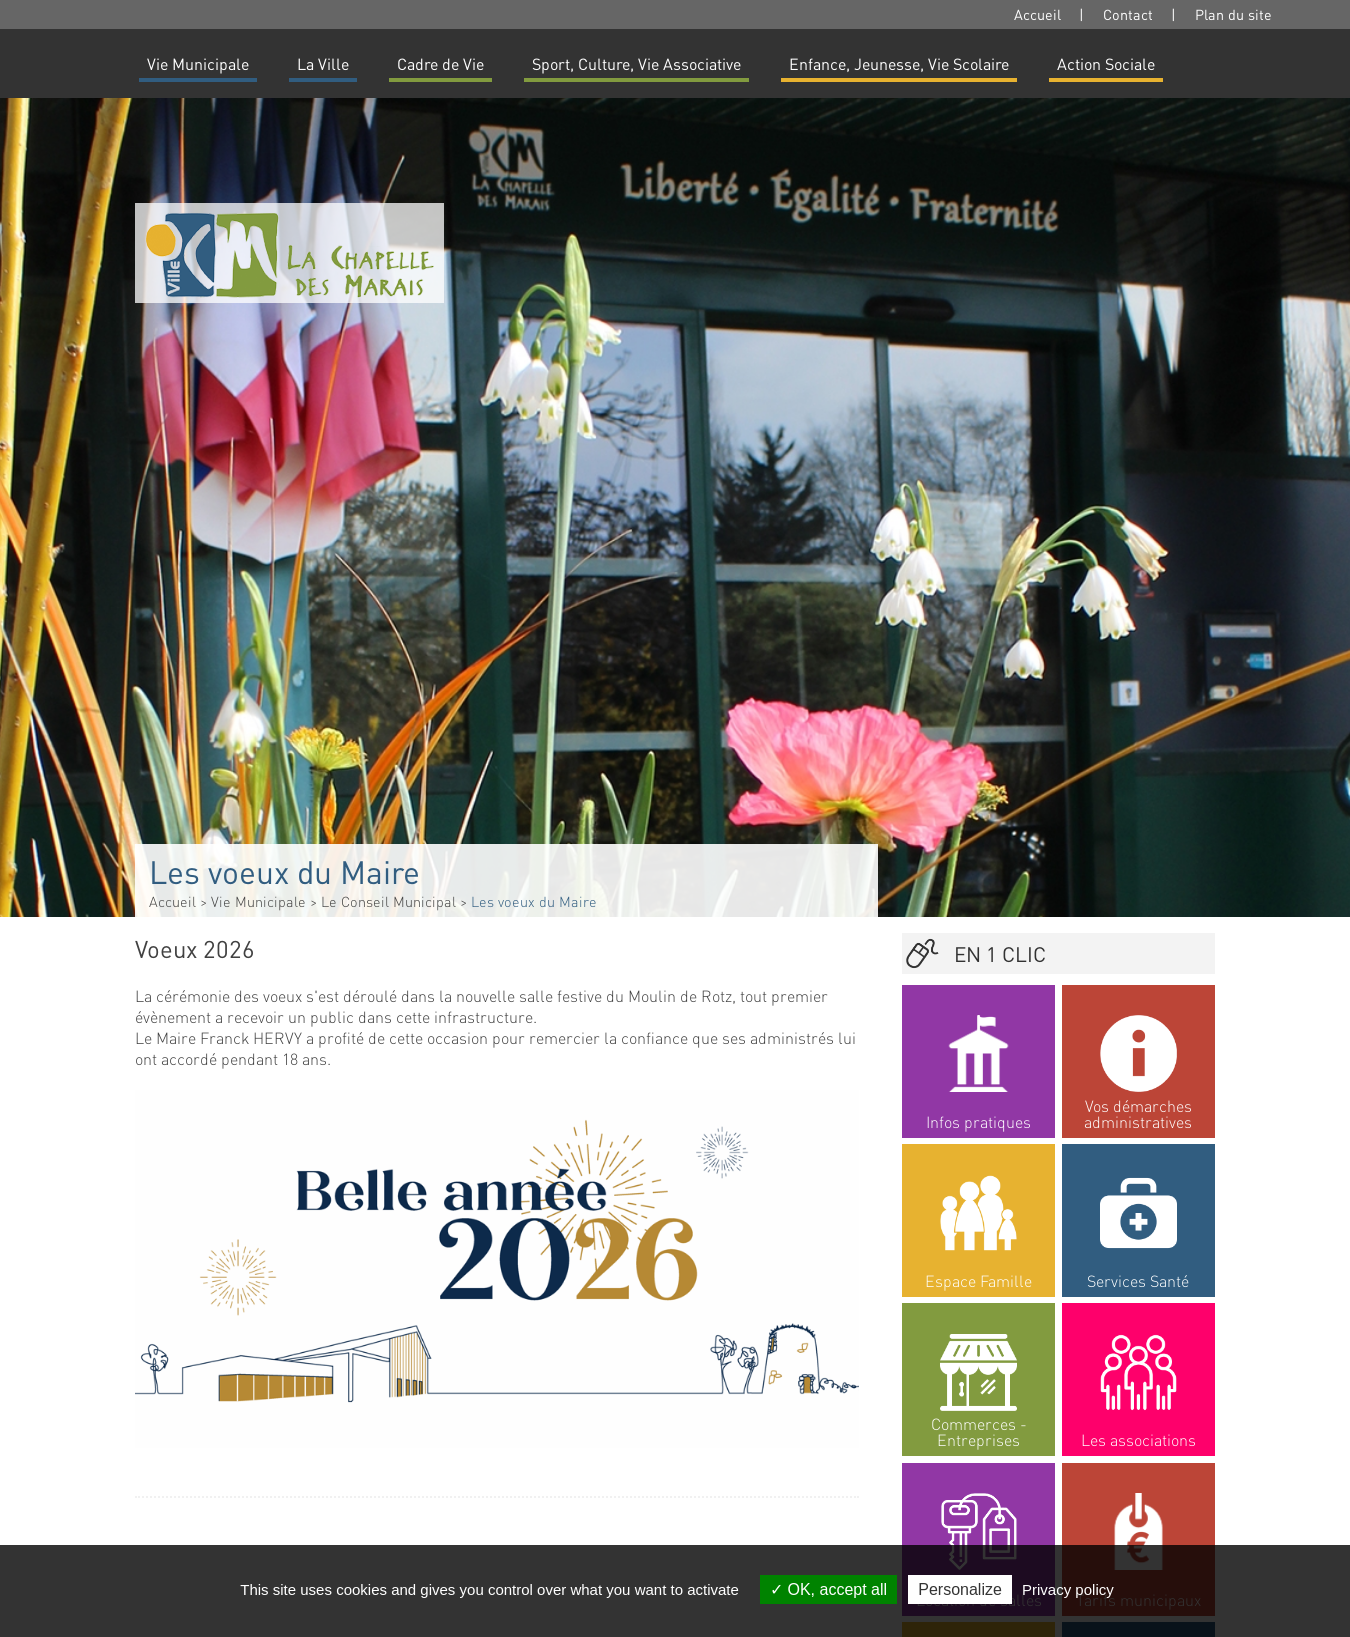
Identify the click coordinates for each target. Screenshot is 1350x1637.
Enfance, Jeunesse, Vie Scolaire (899, 63)
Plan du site (1233, 14)
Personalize (960, 1589)
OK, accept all (828, 1589)
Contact (1128, 14)
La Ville (323, 63)
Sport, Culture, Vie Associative (636, 63)
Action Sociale (1106, 63)
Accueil (1037, 14)
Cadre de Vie (440, 63)
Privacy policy (1068, 1589)
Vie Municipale (198, 63)
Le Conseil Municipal (388, 901)
